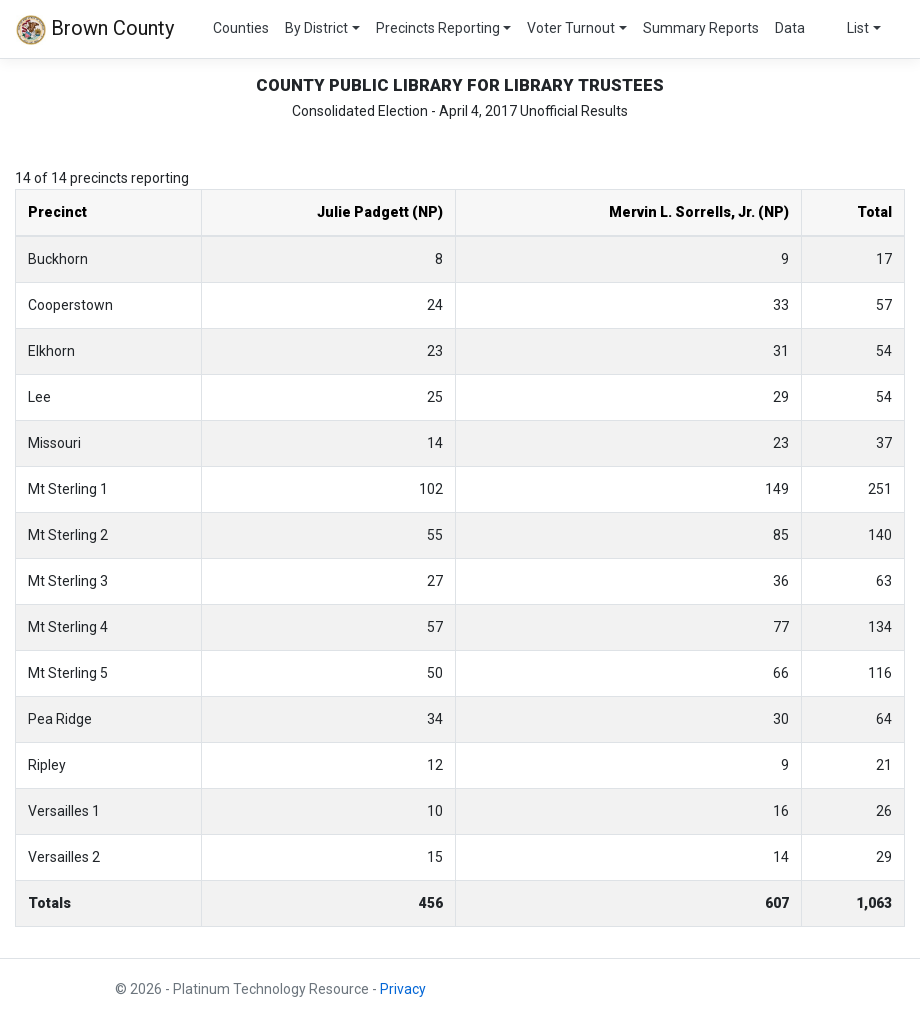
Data (790, 28)
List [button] (858, 28)
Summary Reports (701, 28)
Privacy (403, 989)
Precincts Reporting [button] (438, 28)
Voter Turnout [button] (571, 28)
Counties (241, 28)
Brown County (95, 30)
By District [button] (316, 28)
